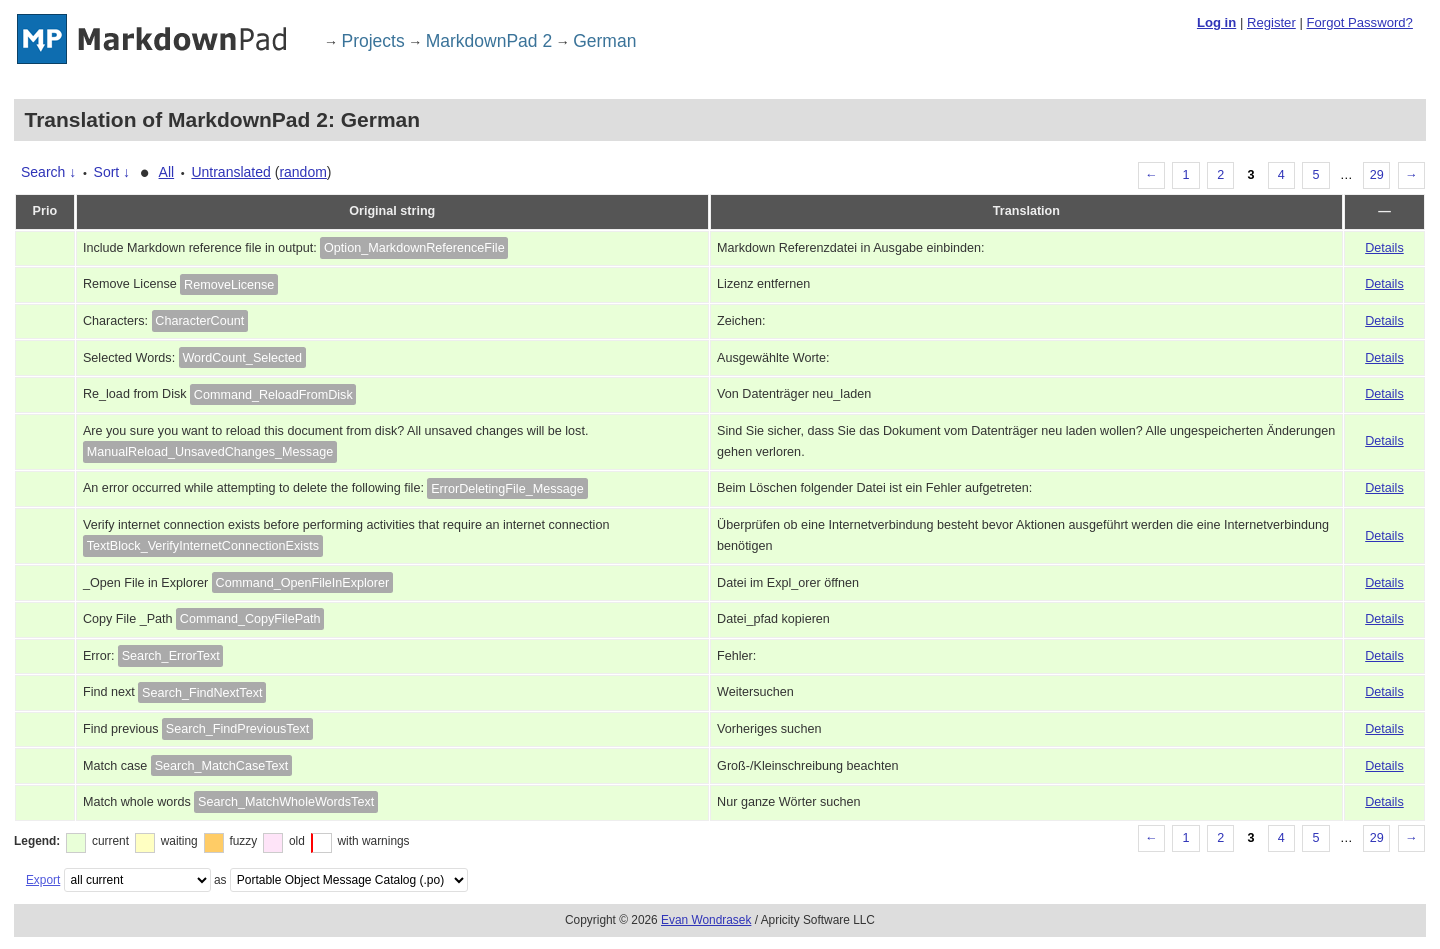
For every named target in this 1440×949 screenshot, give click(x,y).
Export (43, 880)
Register (1271, 22)
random (302, 172)
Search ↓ (48, 172)
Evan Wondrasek (706, 920)
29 (1377, 175)
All (167, 172)
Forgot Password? (1359, 22)
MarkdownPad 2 (489, 41)
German (604, 41)
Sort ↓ (112, 172)
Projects (373, 41)
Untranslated (230, 172)
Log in (1216, 22)
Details (1384, 248)
